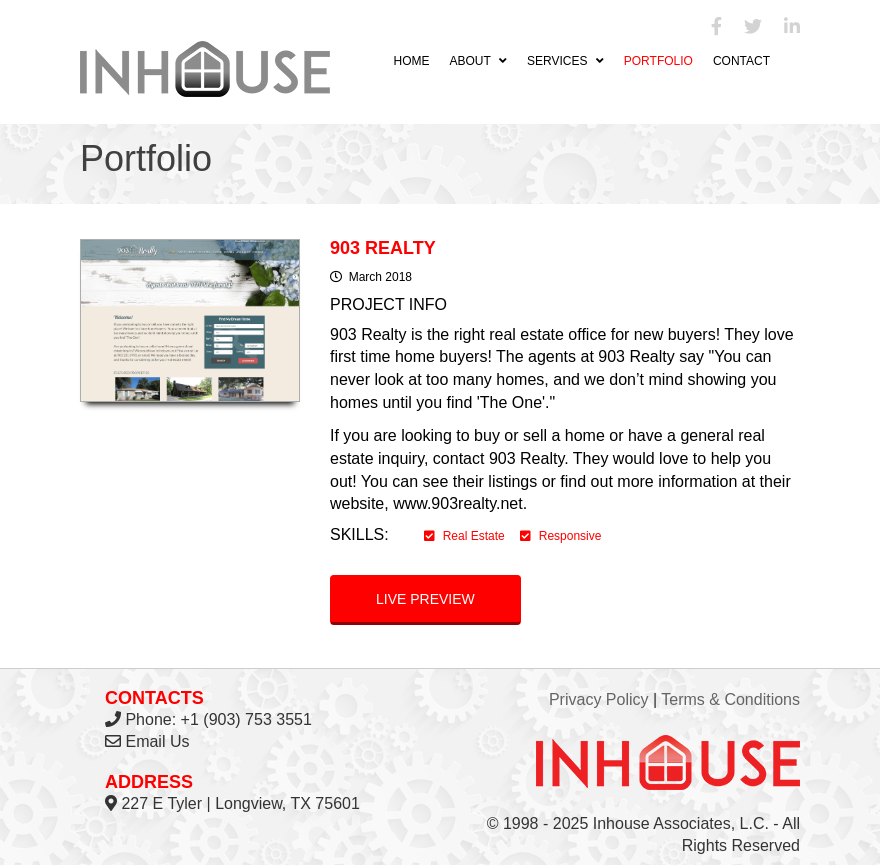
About (477, 61)
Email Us (157, 741)
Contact (741, 61)
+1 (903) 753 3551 (246, 719)
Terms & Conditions (730, 699)
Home (411, 61)
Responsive (561, 536)
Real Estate (464, 536)
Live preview (425, 599)
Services (565, 61)
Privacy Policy (599, 699)
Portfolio (658, 61)
